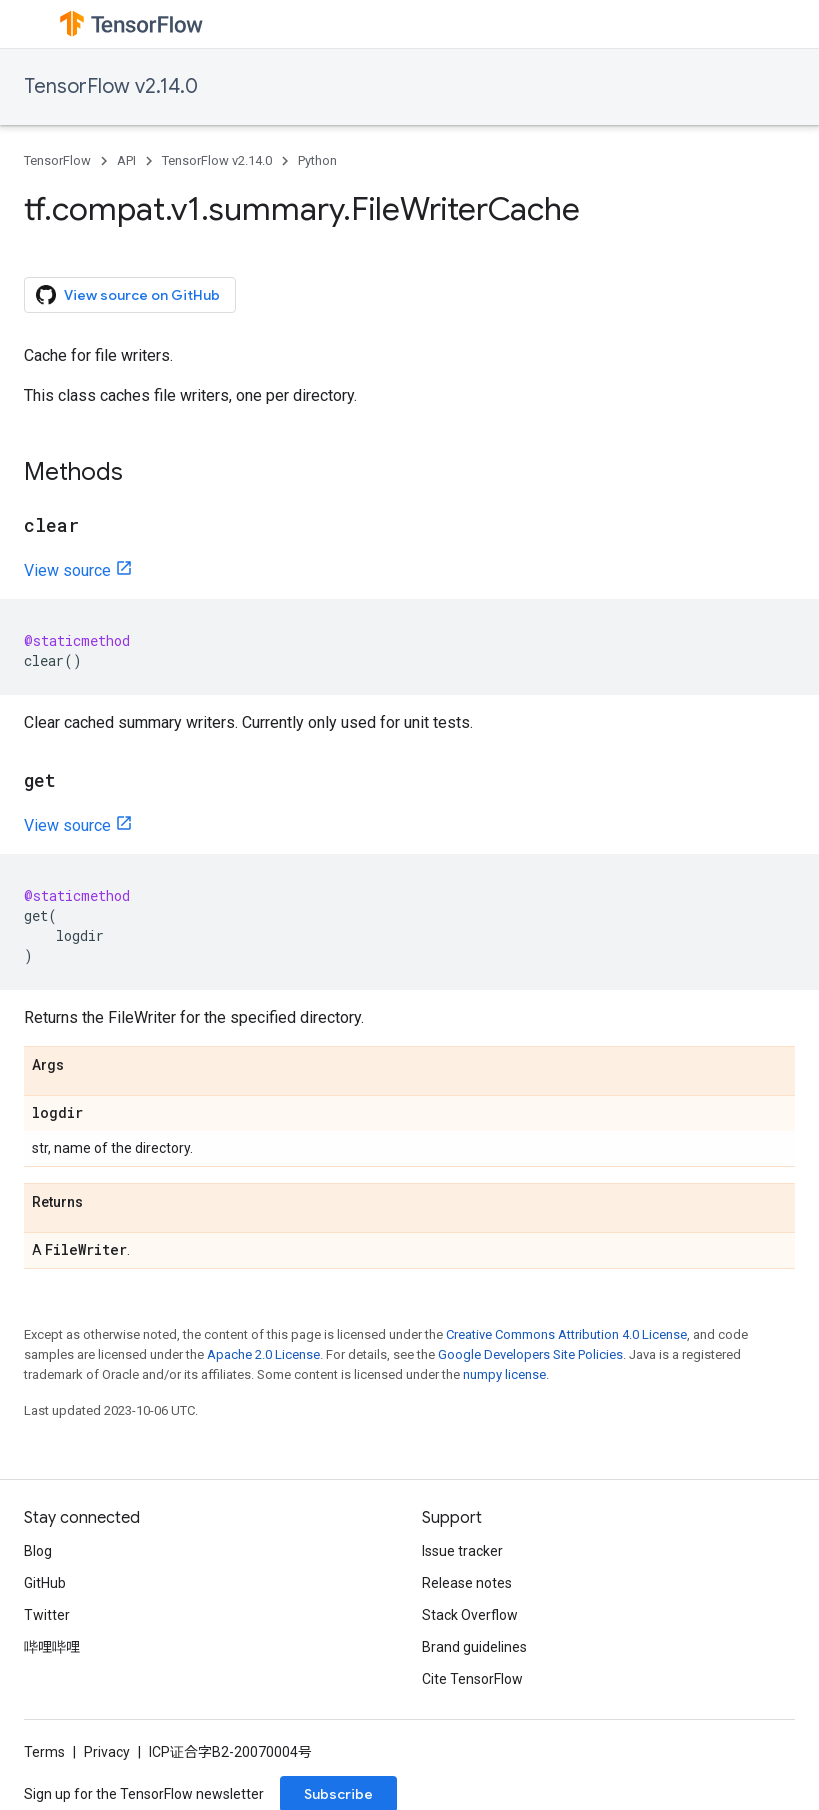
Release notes (467, 1583)
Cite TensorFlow (472, 1679)
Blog (38, 1551)
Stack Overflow (470, 1615)
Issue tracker (462, 1551)
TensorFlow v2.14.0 (111, 86)
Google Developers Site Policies (530, 1354)
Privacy (107, 1752)
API (126, 160)
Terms (44, 1752)
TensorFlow (57, 160)
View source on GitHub (128, 295)
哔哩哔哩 (52, 1647)
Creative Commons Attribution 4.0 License (566, 1334)
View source (67, 570)
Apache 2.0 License (263, 1354)
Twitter (47, 1615)
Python (317, 160)
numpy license (504, 1374)
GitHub (45, 1583)
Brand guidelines (474, 1647)
